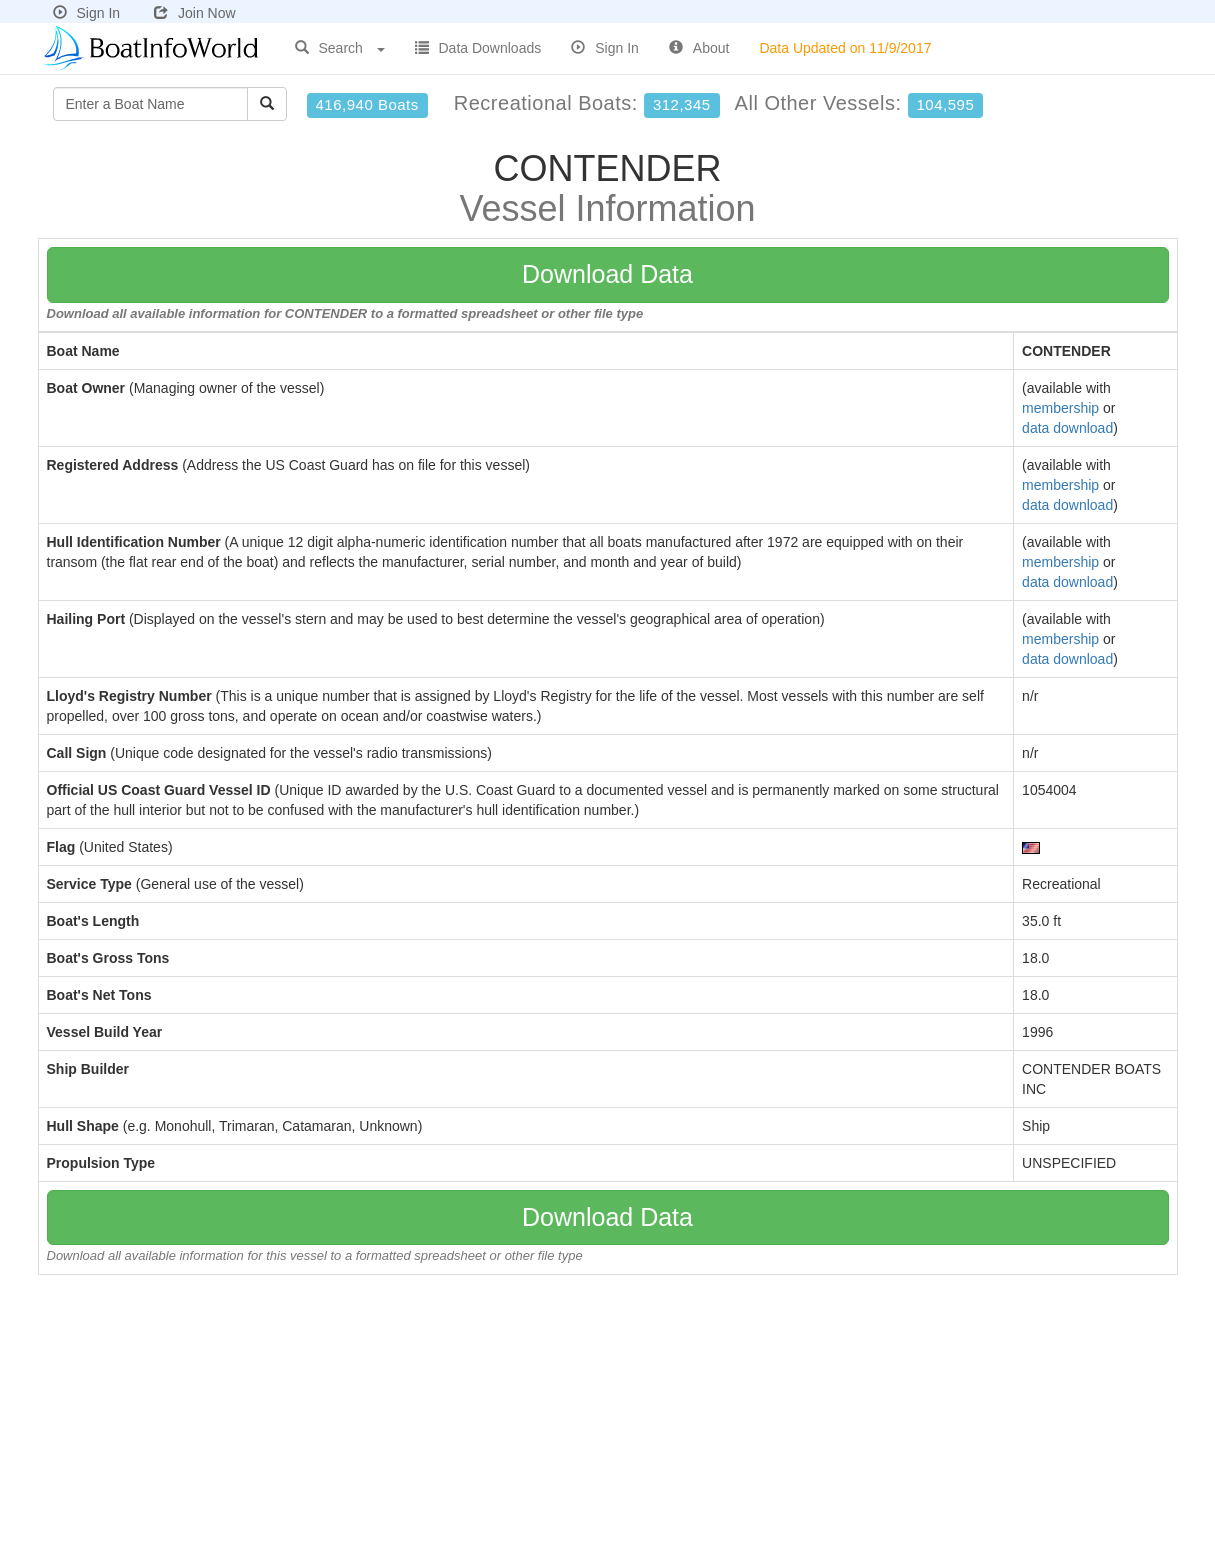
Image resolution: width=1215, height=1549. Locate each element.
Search (340, 48)
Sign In (87, 13)
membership (1060, 408)
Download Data (607, 274)
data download (1067, 428)
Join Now (195, 13)
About (699, 48)
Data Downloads (478, 48)
